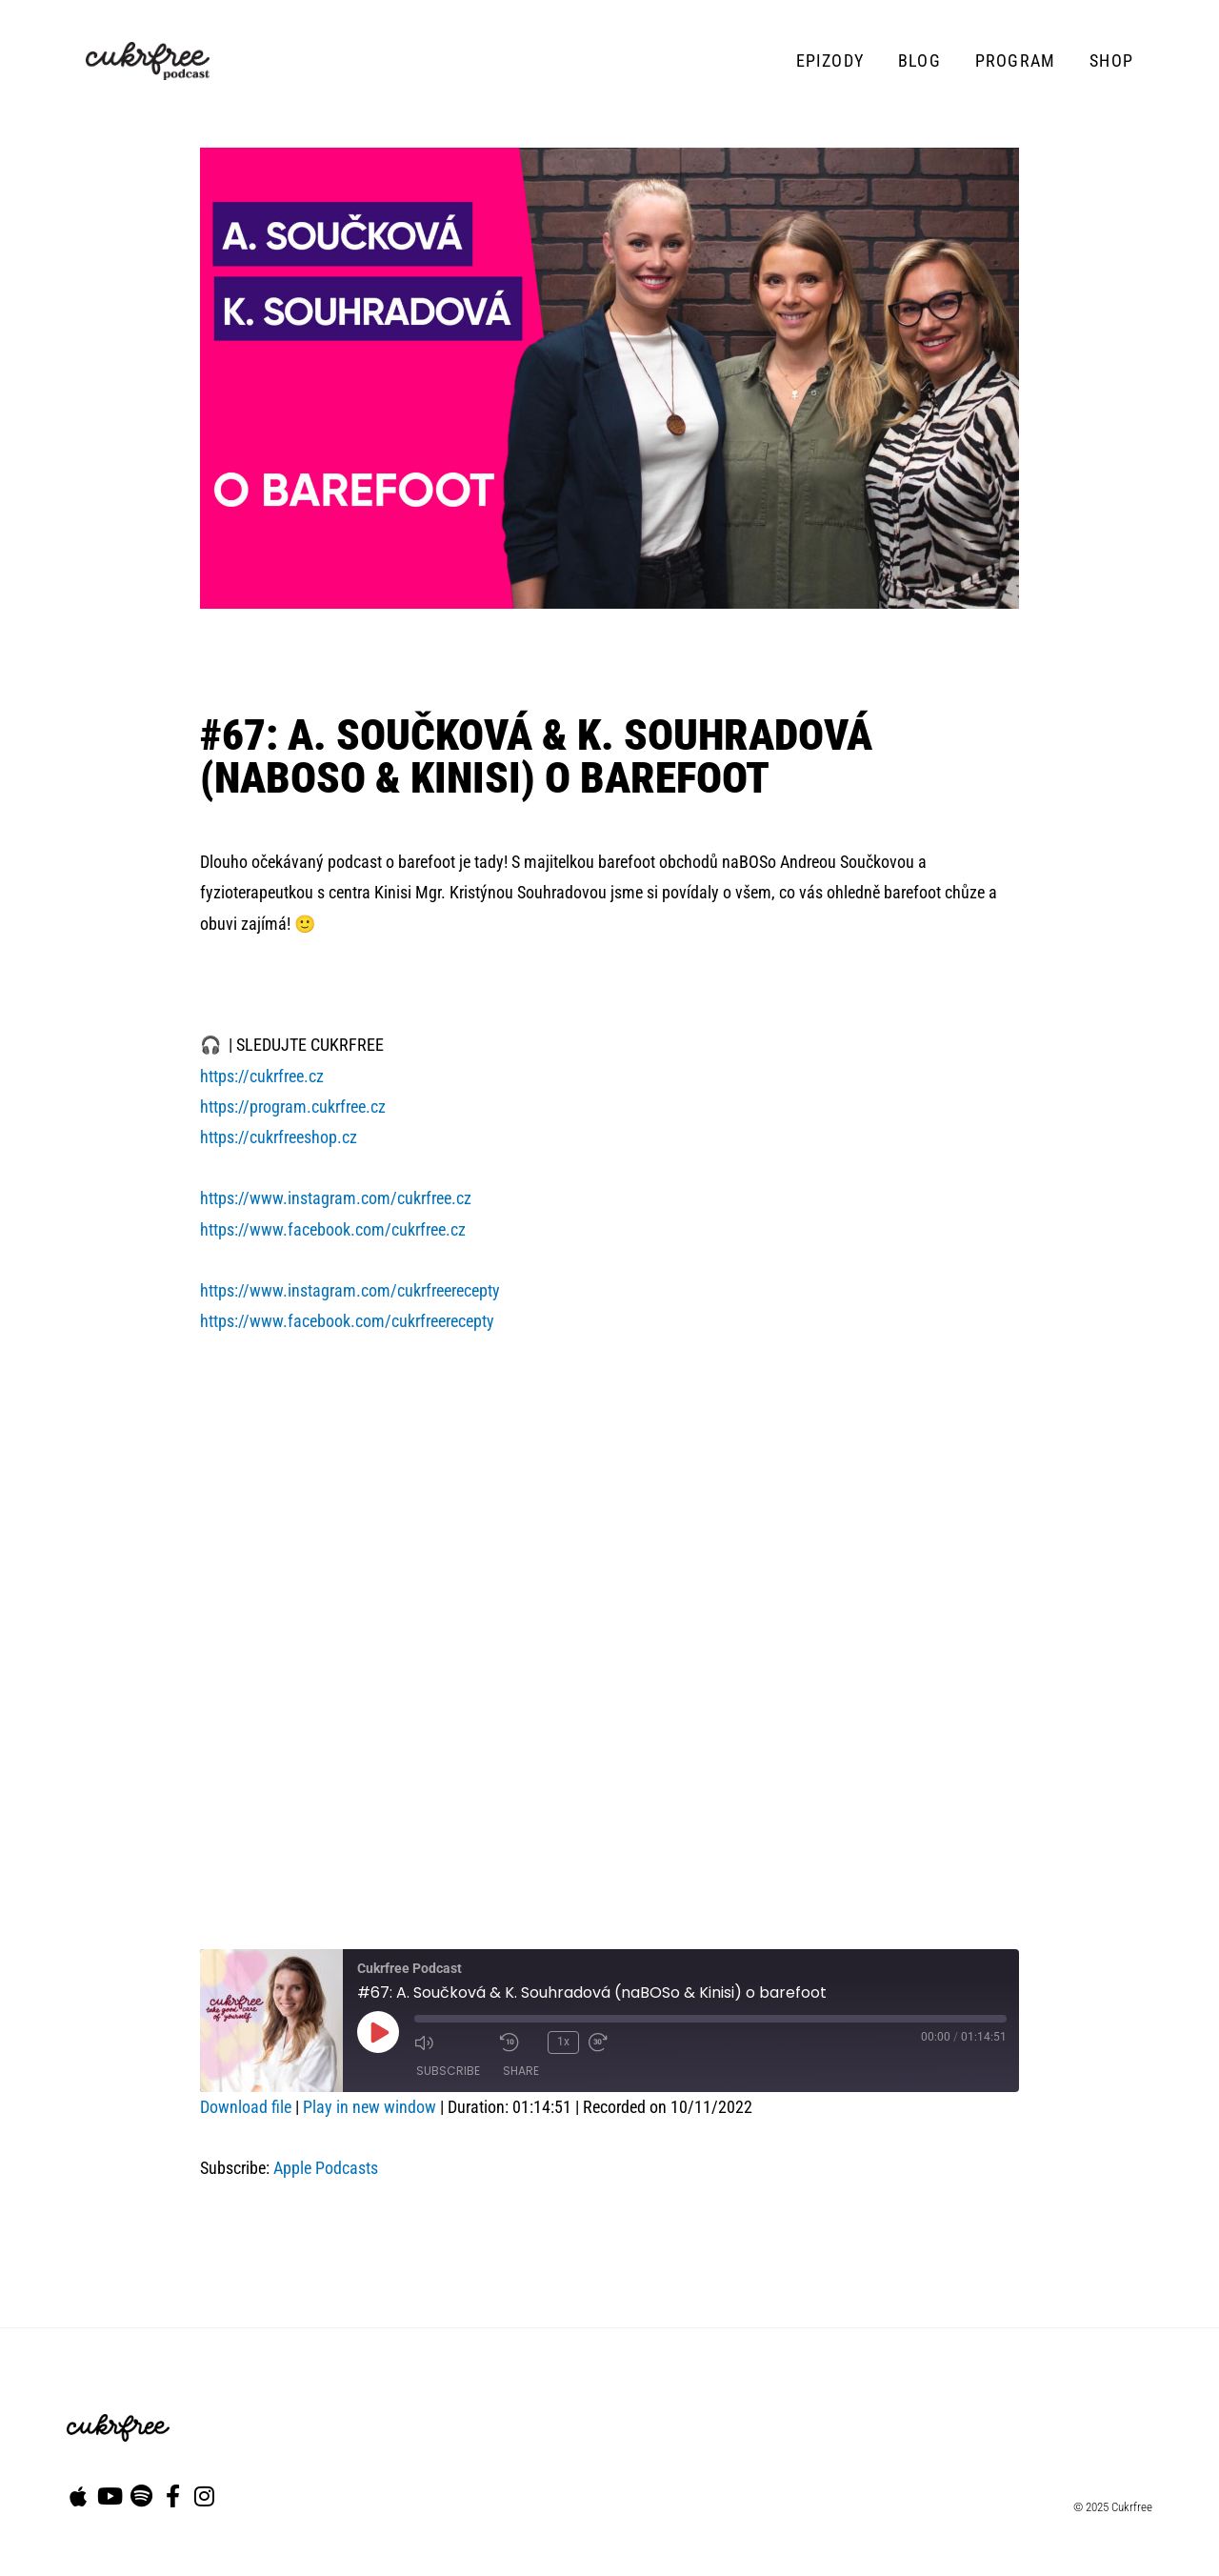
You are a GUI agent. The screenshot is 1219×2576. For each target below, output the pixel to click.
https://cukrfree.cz (262, 1076)
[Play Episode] (378, 2032)
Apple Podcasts (325, 2168)
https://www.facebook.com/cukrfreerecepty (347, 1321)
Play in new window (369, 2107)
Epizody (830, 60)
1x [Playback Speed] (563, 2041)
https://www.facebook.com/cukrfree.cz (333, 1229)
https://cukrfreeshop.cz (278, 1137)
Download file (245, 2107)
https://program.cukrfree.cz (293, 1107)
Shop (1111, 60)
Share (521, 2071)
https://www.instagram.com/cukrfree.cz (335, 1198)
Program (1015, 60)
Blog (919, 60)
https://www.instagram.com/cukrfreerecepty (350, 1290)
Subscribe (448, 2071)
